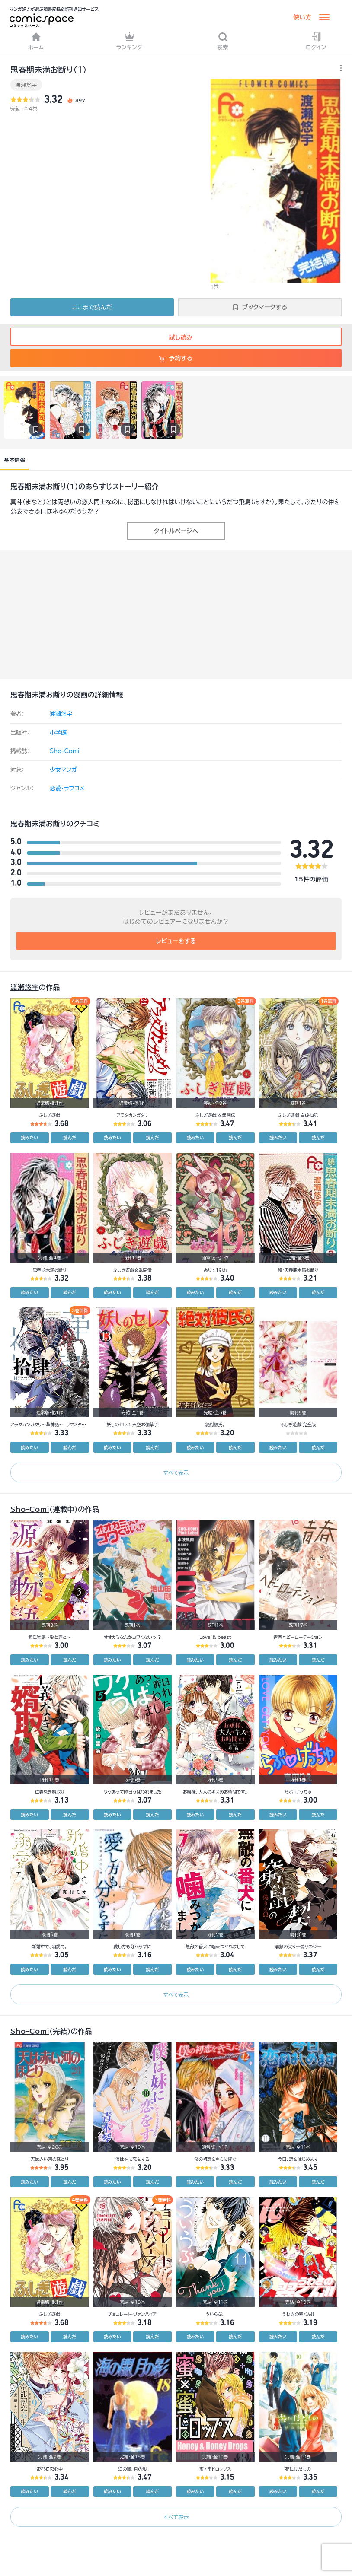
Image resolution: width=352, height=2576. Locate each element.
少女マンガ (63, 770)
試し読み (176, 337)
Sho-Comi (65, 751)
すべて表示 (176, 1472)
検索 (222, 41)
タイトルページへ (176, 531)
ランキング (129, 41)
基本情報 (14, 459)
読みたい (29, 1137)
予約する (175, 358)
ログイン (316, 41)
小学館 (58, 732)
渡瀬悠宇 (26, 84)
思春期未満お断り (38, 486)
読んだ (69, 1137)
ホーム (36, 41)
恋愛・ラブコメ (67, 788)
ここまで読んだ (92, 307)
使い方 (302, 17)
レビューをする (176, 941)
